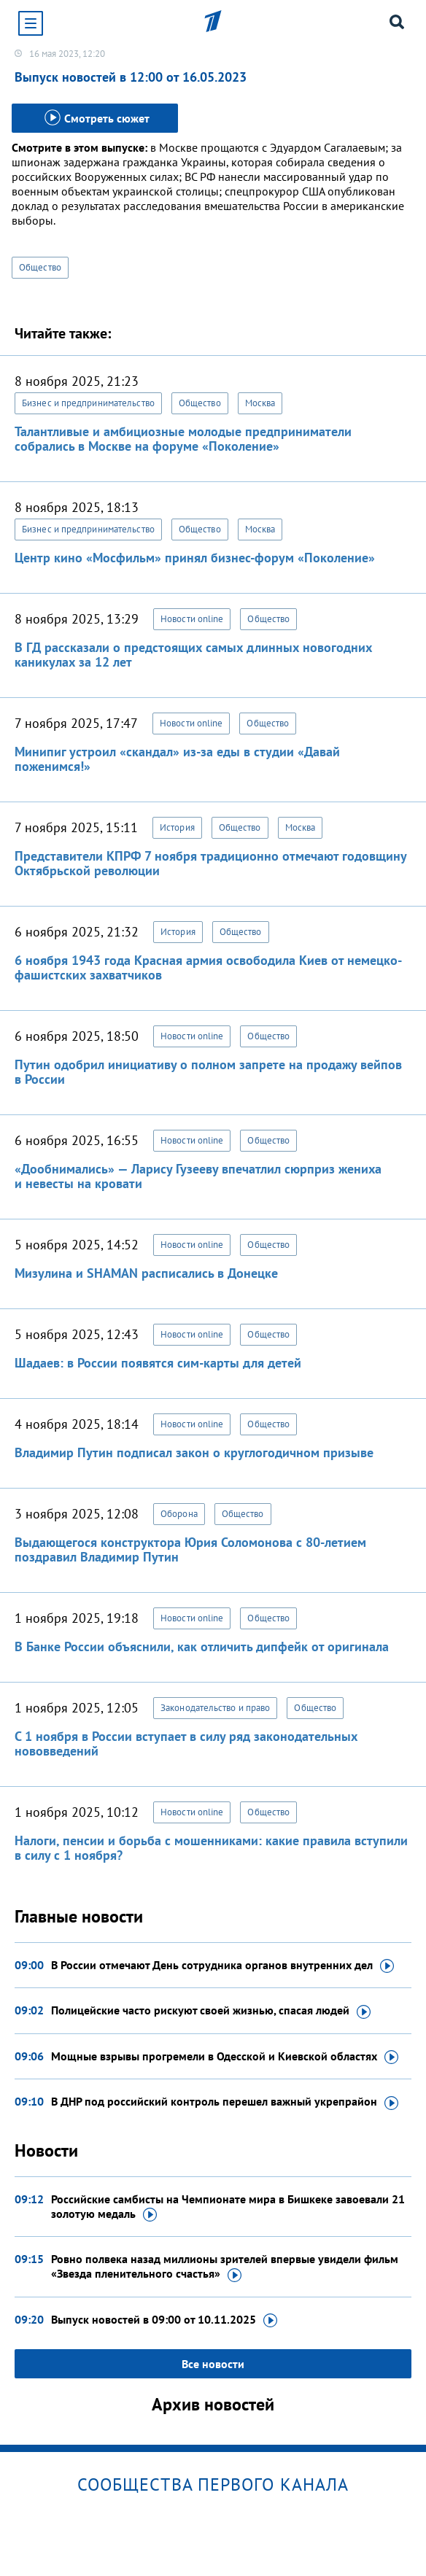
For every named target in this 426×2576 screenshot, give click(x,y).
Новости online (191, 619)
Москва (260, 403)
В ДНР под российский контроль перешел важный (224, 2102)
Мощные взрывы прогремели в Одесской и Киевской (224, 2057)
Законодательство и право (215, 1708)
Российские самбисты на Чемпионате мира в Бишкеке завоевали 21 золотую (228, 2207)
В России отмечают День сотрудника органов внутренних (222, 1966)
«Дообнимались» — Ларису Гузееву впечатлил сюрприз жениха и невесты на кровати (198, 1176)
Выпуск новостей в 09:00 (164, 2320)
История (177, 827)
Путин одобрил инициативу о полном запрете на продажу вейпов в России (208, 1071)
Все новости (213, 2363)
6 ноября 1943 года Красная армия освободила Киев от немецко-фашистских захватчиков (208, 967)
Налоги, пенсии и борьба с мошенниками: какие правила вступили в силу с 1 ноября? (211, 1847)
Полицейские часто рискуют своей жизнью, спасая (211, 2011)
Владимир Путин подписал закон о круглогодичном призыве (194, 1452)
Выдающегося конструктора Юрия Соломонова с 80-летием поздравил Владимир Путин (190, 1549)
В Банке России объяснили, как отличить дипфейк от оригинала (202, 1646)
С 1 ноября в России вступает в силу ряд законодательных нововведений (186, 1743)
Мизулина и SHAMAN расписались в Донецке (146, 1273)
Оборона (179, 1514)
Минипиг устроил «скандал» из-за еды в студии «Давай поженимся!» (177, 759)
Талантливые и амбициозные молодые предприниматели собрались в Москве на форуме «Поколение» (183, 438)
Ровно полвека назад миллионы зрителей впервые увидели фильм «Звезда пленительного (224, 2266)
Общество (40, 267)
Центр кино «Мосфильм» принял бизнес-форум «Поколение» (195, 557)
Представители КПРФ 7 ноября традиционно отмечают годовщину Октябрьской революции (210, 863)
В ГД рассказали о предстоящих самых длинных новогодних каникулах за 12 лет (193, 654)
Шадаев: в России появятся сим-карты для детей (158, 1362)
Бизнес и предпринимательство (88, 403)
